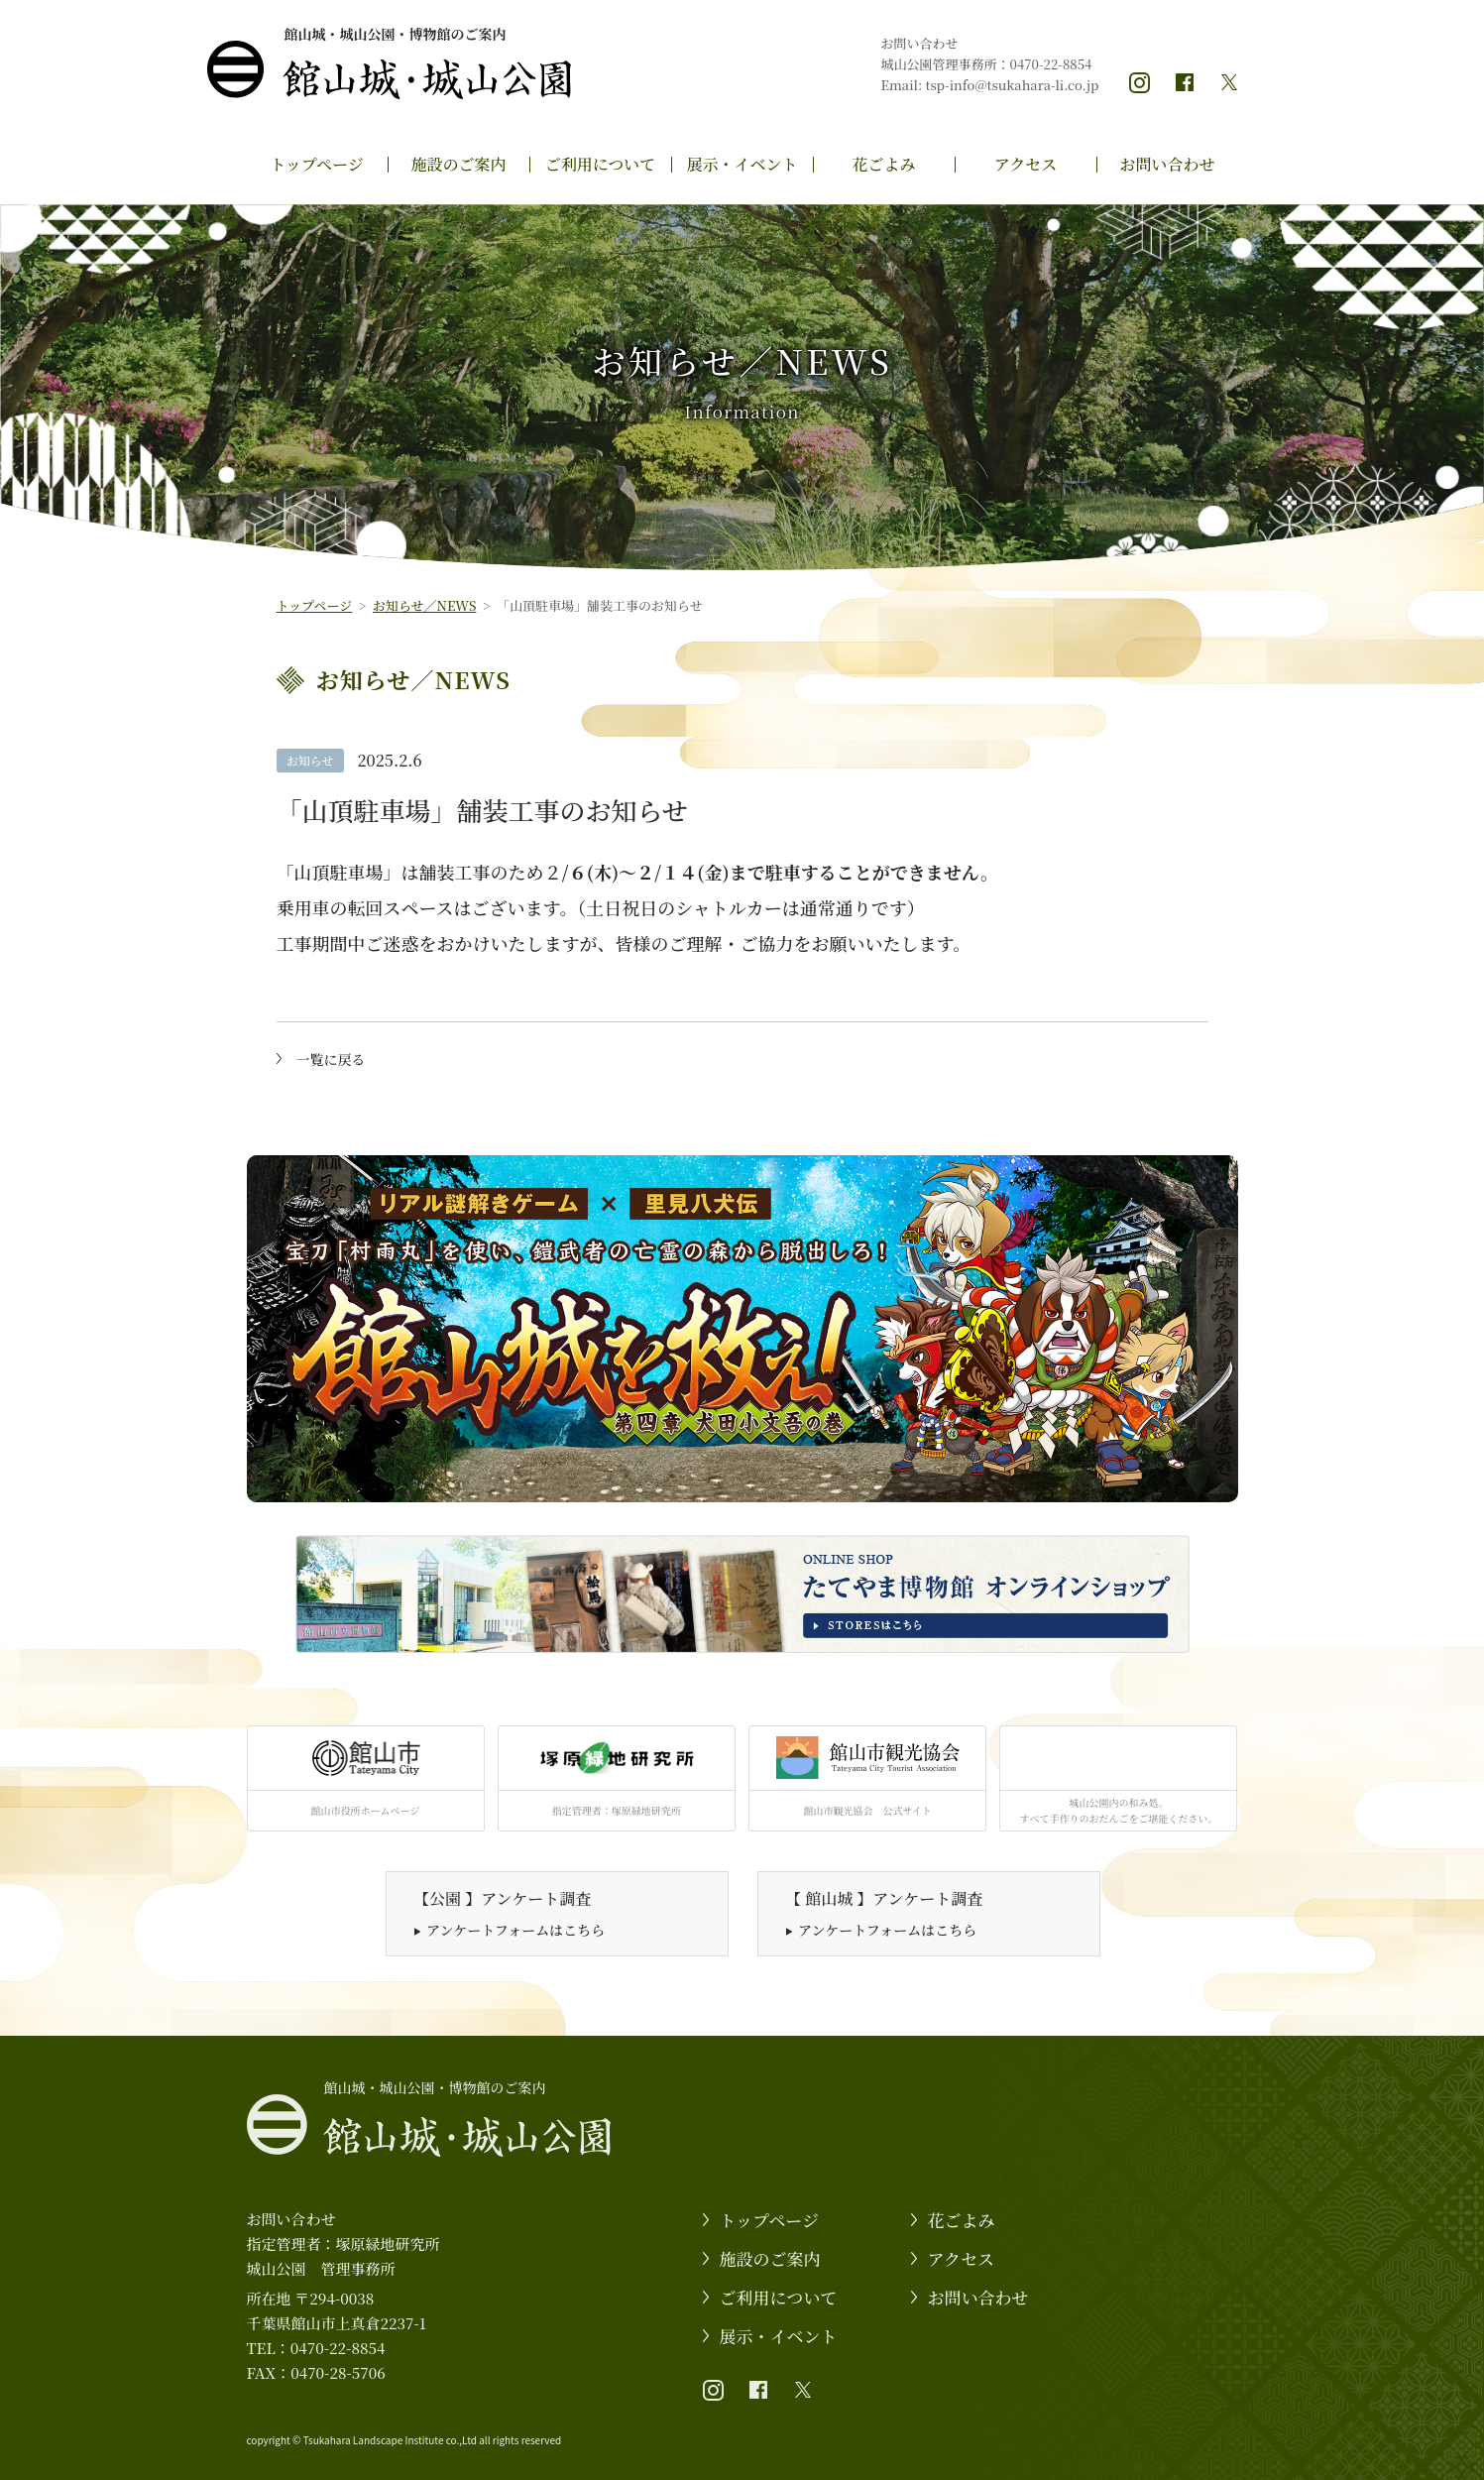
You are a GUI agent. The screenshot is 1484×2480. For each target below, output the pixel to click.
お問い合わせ (1166, 164)
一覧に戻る (331, 1059)
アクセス (1026, 164)
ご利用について (600, 164)
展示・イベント (741, 164)
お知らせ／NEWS (424, 605)
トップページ (317, 164)
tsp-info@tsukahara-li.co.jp (1012, 84)
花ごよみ (883, 164)
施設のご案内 (458, 164)
